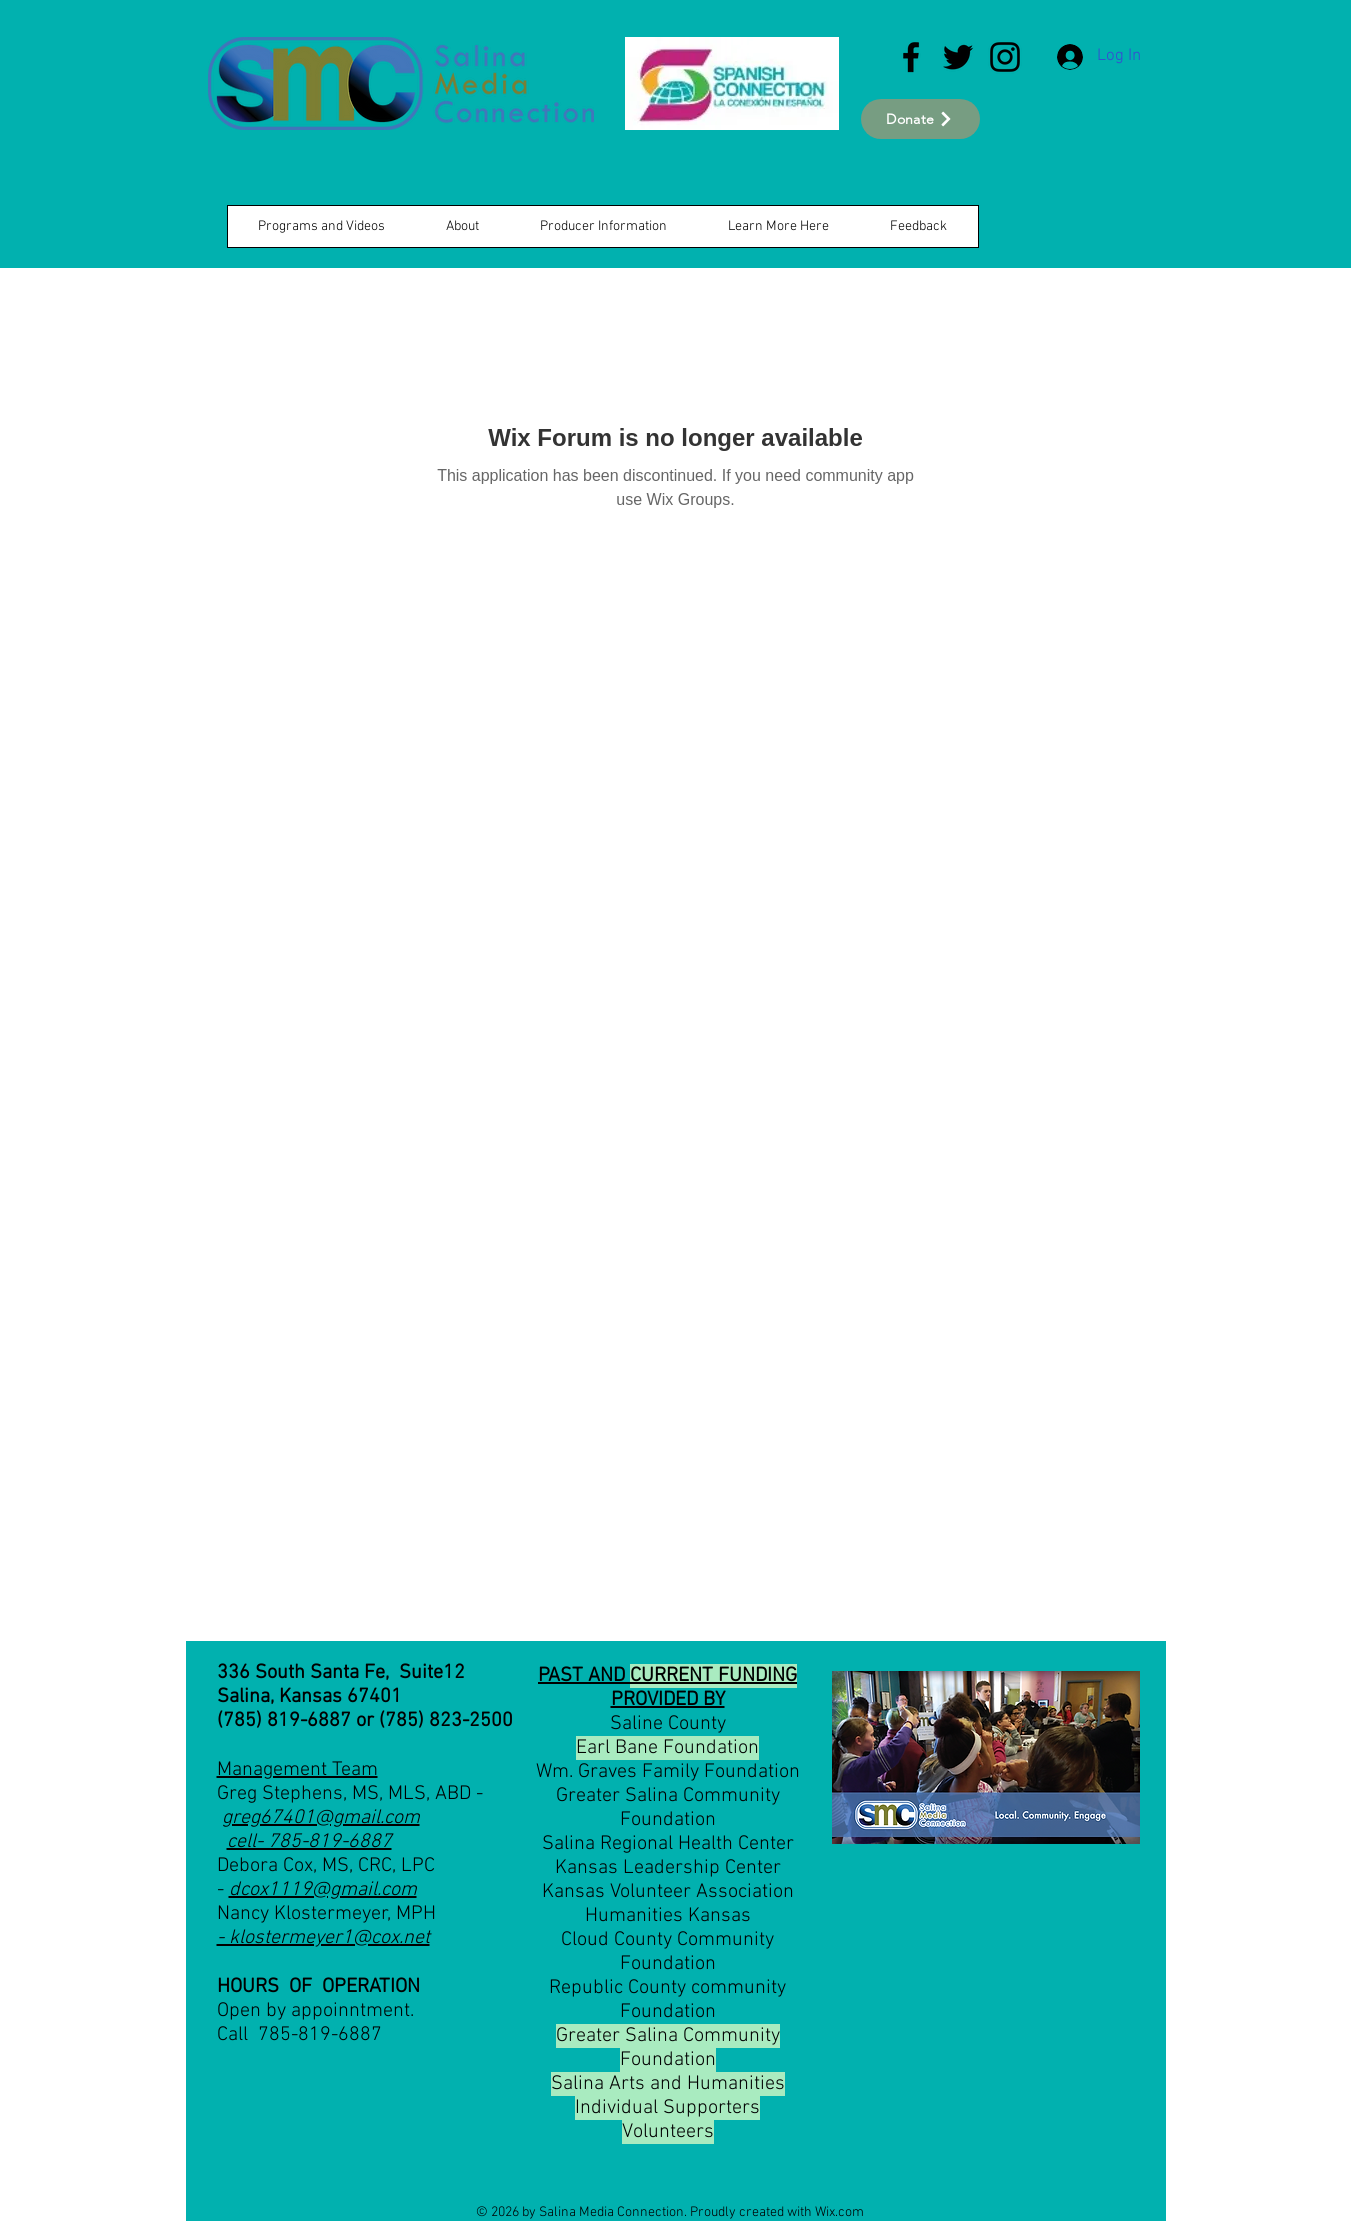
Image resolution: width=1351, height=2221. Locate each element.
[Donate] (920, 119)
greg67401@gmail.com (321, 1818)
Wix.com (839, 2212)
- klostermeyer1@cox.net (323, 1938)
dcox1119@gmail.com (323, 1890)
